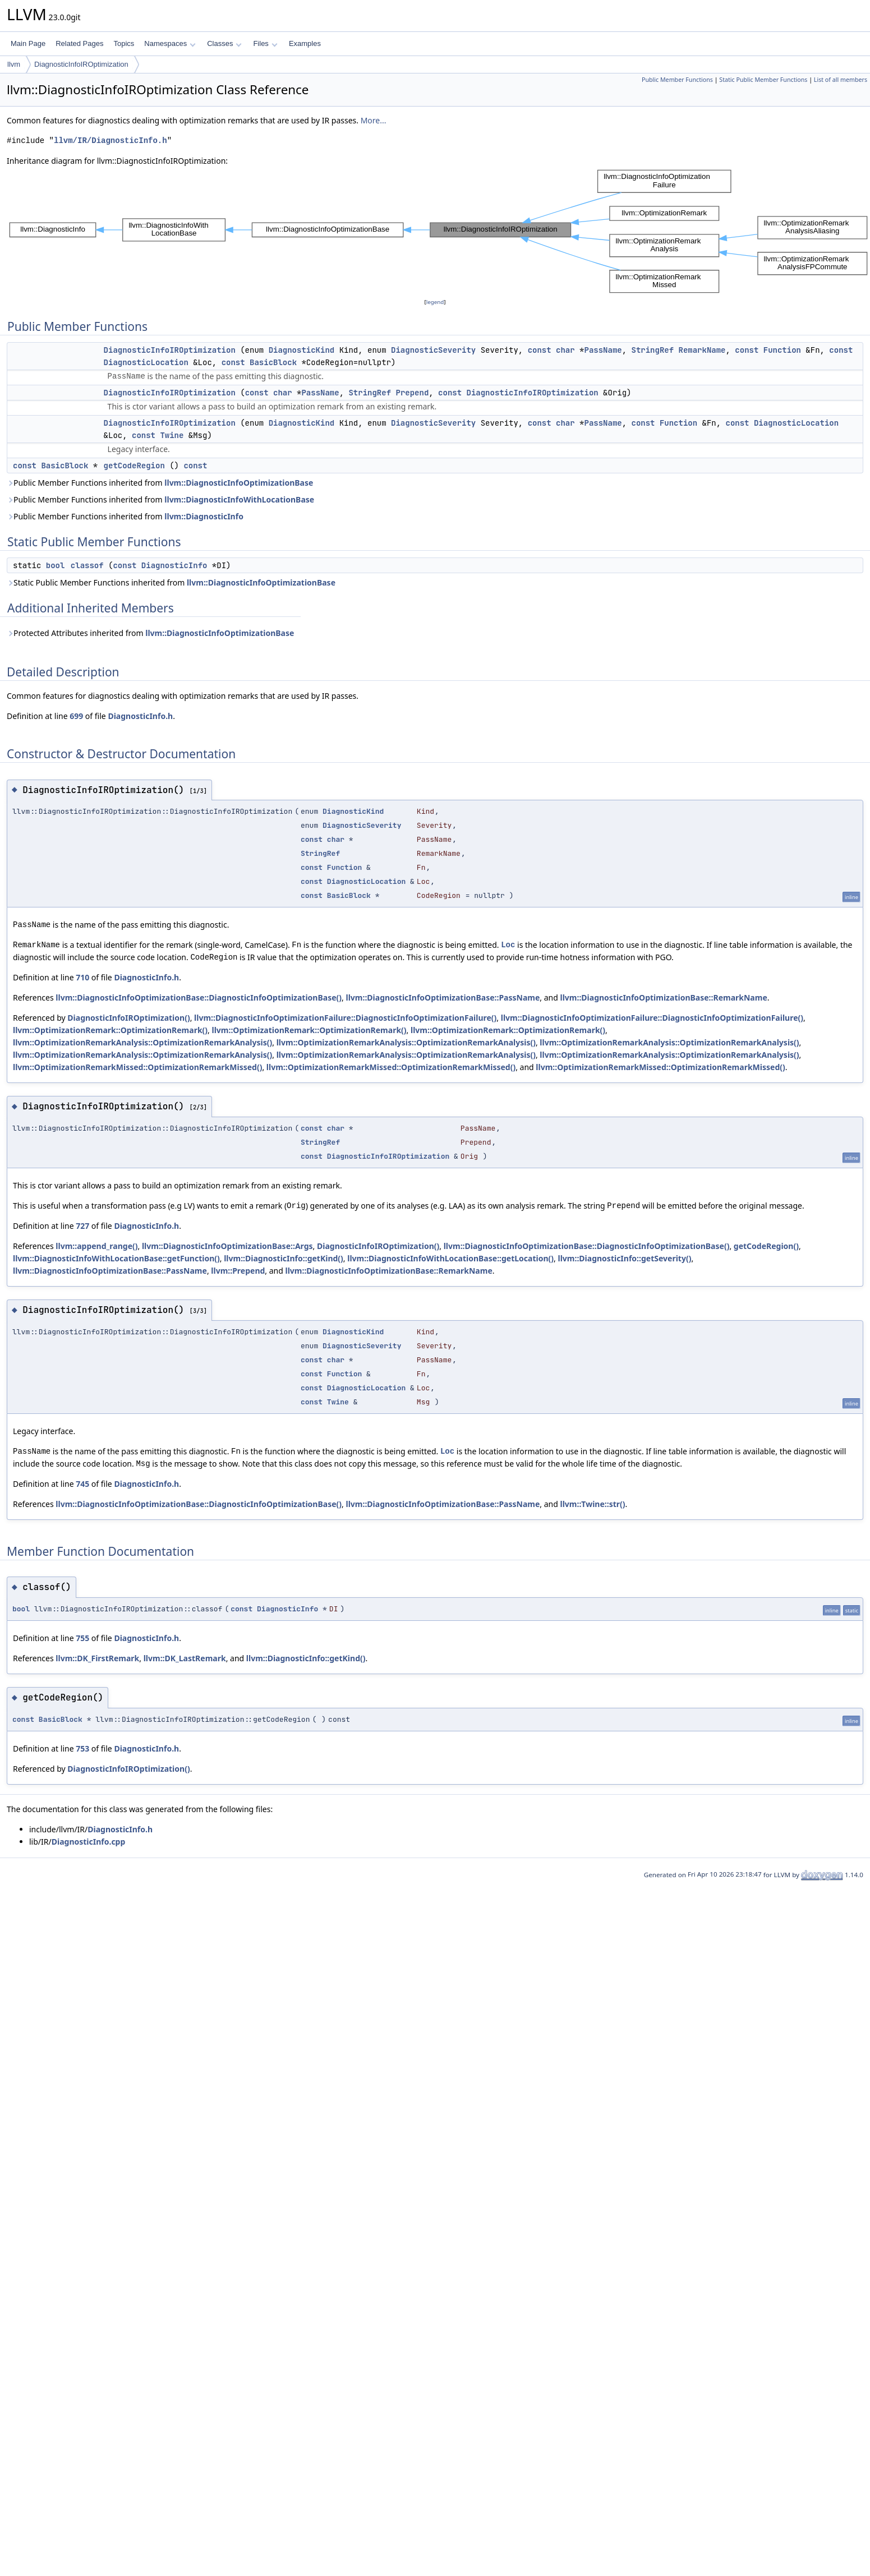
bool (55, 565)
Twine (171, 435)
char (565, 350)
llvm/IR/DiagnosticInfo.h (110, 140)
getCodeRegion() (766, 1246)
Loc (508, 944)
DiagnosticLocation (146, 362)
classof (87, 565)
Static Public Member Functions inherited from (171, 582)
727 (82, 1225)
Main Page (28, 43)
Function (782, 350)
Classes (224, 43)
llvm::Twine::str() (592, 1504)
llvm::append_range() (96, 1246)
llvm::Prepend (238, 1270)
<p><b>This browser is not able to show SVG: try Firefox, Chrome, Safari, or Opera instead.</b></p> (438, 231)
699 (76, 716)
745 (82, 1483)
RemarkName (702, 350)
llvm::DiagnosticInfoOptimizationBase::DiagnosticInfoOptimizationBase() (199, 997)
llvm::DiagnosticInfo (203, 516)
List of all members (840, 80)
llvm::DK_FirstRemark (97, 1658)
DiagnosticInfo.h (140, 716)
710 (82, 977)
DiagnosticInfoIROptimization (81, 64)
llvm (13, 64)
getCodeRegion (134, 465)
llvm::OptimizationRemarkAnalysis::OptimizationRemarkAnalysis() (142, 1042)
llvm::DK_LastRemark (185, 1658)
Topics (123, 43)
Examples (305, 43)
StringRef (653, 350)
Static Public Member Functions (763, 80)
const (539, 350)
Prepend (412, 393)
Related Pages (79, 43)
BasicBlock (273, 362)
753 (82, 1748)
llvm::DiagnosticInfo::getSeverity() (624, 1258)
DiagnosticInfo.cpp (89, 1841)
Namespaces (169, 43)
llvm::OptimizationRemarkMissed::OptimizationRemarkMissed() (137, 1067)
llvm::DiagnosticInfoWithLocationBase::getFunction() (116, 1258)
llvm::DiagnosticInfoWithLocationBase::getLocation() (450, 1258)
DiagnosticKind (302, 350)
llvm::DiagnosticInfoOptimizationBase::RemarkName (663, 997)
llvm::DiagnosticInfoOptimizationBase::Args (227, 1246)
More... (373, 120)
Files (265, 43)
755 (82, 1638)
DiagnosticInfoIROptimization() (128, 1017)
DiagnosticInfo (174, 565)
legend (435, 302)
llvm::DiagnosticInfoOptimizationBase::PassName (443, 997)
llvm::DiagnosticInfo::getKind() (283, 1258)
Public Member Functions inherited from (160, 482)
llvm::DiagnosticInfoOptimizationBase (238, 482)
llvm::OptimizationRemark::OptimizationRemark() (110, 1030)
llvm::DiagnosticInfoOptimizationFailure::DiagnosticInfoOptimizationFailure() (345, 1017)
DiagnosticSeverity (433, 350)
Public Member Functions (677, 80)
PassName (603, 350)
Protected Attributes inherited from (150, 633)
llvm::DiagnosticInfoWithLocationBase (239, 499)
